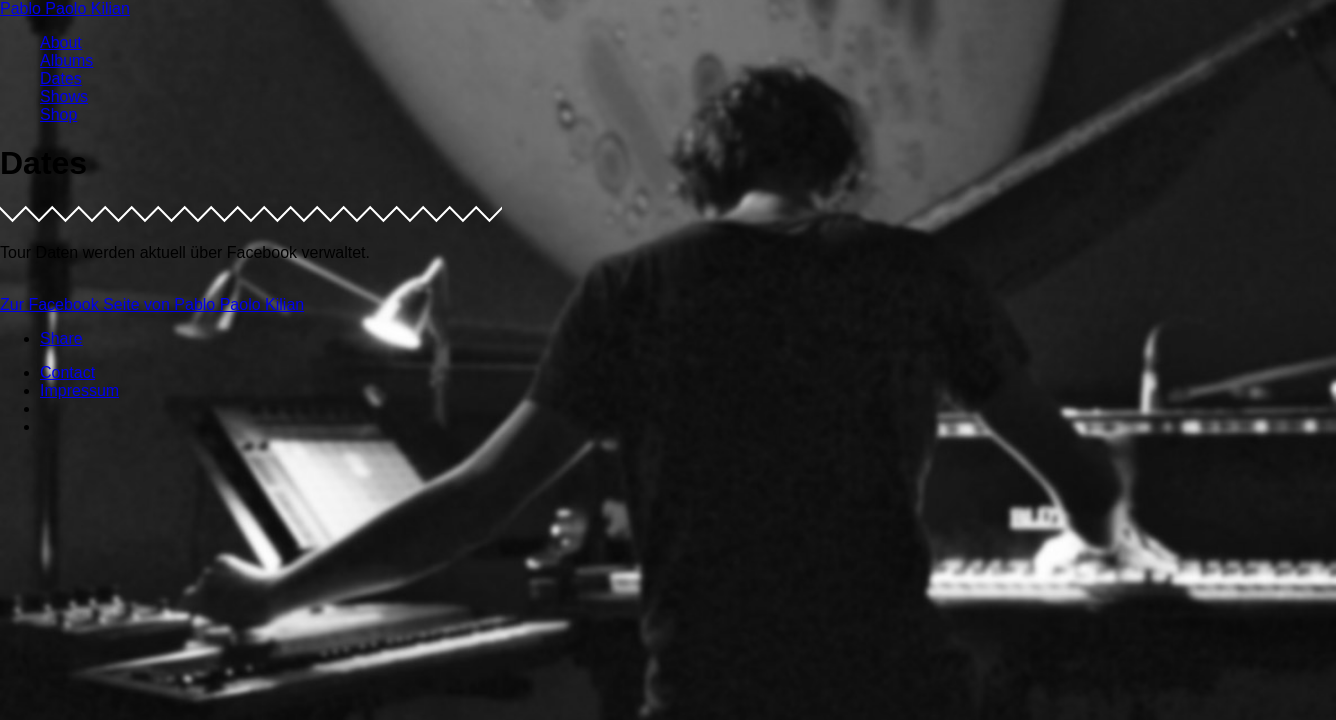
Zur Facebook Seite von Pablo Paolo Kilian (152, 304)
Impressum (79, 390)
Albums (66, 60)
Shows (64, 96)
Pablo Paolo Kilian (65, 8)
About (61, 42)
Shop (58, 114)
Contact (67, 372)
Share (61, 338)
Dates (61, 78)
